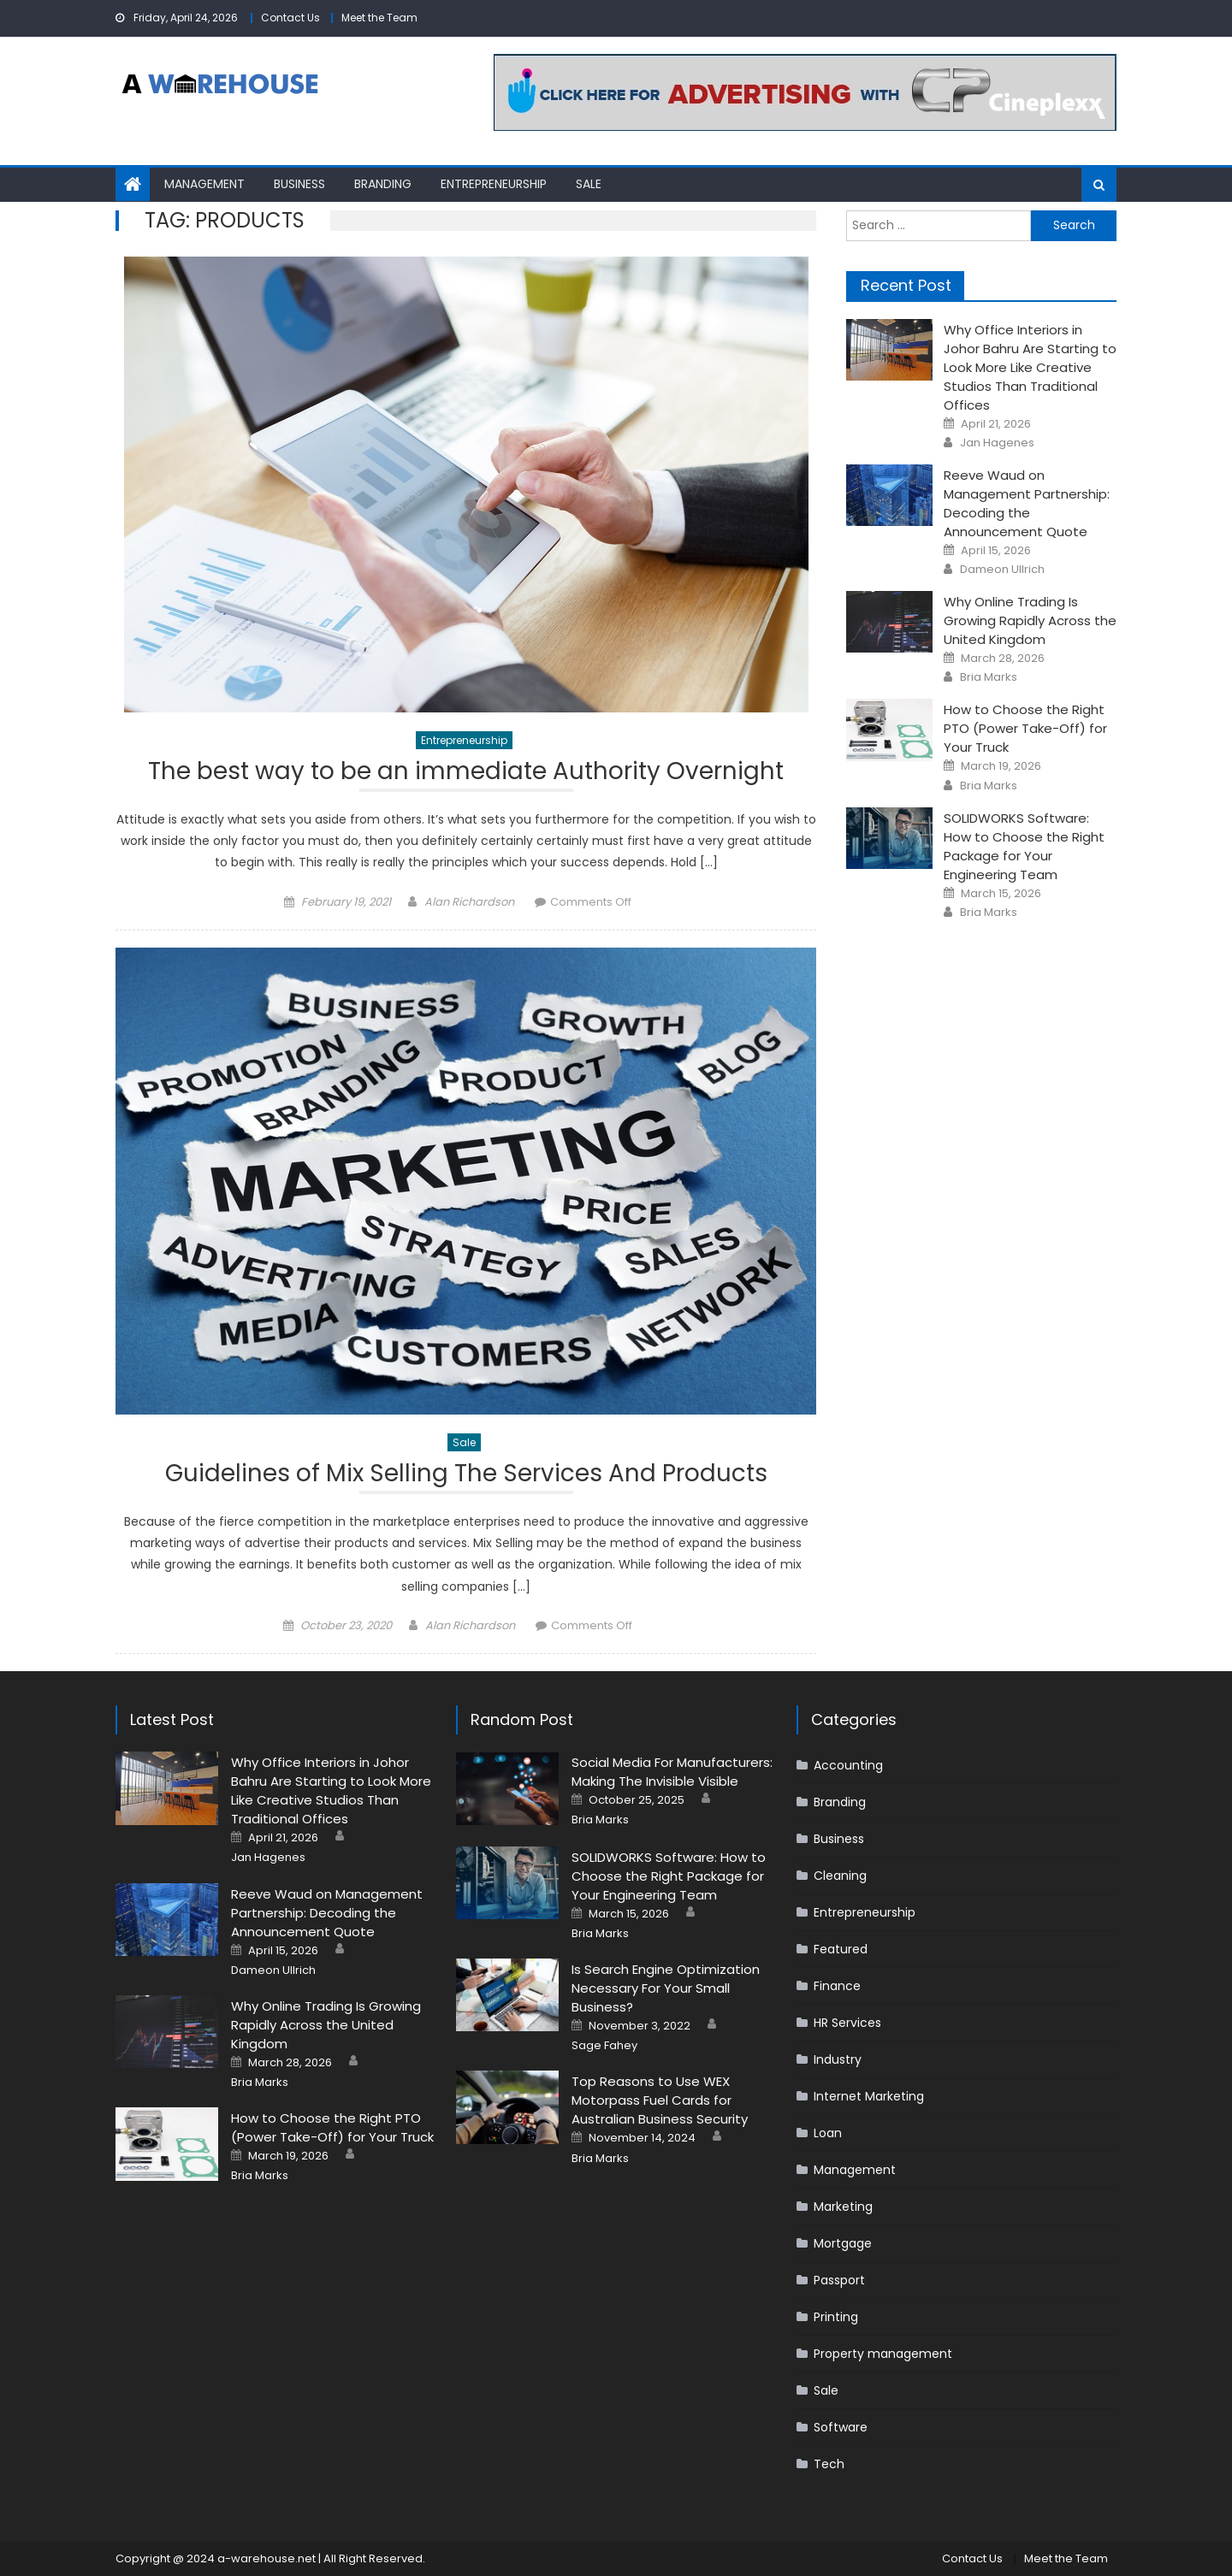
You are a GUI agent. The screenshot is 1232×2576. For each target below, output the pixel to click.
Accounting (848, 1766)
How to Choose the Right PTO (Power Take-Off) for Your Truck (1025, 728)
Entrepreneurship (494, 183)
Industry (838, 2060)
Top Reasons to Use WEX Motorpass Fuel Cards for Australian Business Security (660, 2101)
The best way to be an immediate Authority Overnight (465, 773)
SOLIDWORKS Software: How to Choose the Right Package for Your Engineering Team (1024, 846)
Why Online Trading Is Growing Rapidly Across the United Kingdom (1030, 620)
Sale (588, 183)
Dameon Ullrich (1002, 569)
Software (841, 2428)
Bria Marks (988, 677)
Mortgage (843, 2244)
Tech (829, 2464)
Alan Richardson (469, 902)
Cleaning (840, 1876)
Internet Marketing (869, 2097)
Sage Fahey (604, 2046)
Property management (883, 2354)
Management (204, 183)
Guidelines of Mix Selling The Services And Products (466, 1476)
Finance (837, 1986)
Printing (836, 2317)
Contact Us (290, 17)
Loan (828, 2133)
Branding (383, 183)
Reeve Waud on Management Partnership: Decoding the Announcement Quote (1027, 503)
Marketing (843, 2207)
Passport (839, 2280)
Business (299, 183)
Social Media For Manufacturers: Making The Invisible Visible (672, 1772)
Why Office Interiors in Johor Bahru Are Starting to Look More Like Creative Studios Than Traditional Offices (1030, 367)
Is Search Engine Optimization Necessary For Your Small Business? (666, 1988)
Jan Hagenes (997, 443)
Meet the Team (379, 17)
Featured (841, 1950)
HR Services (847, 2023)
